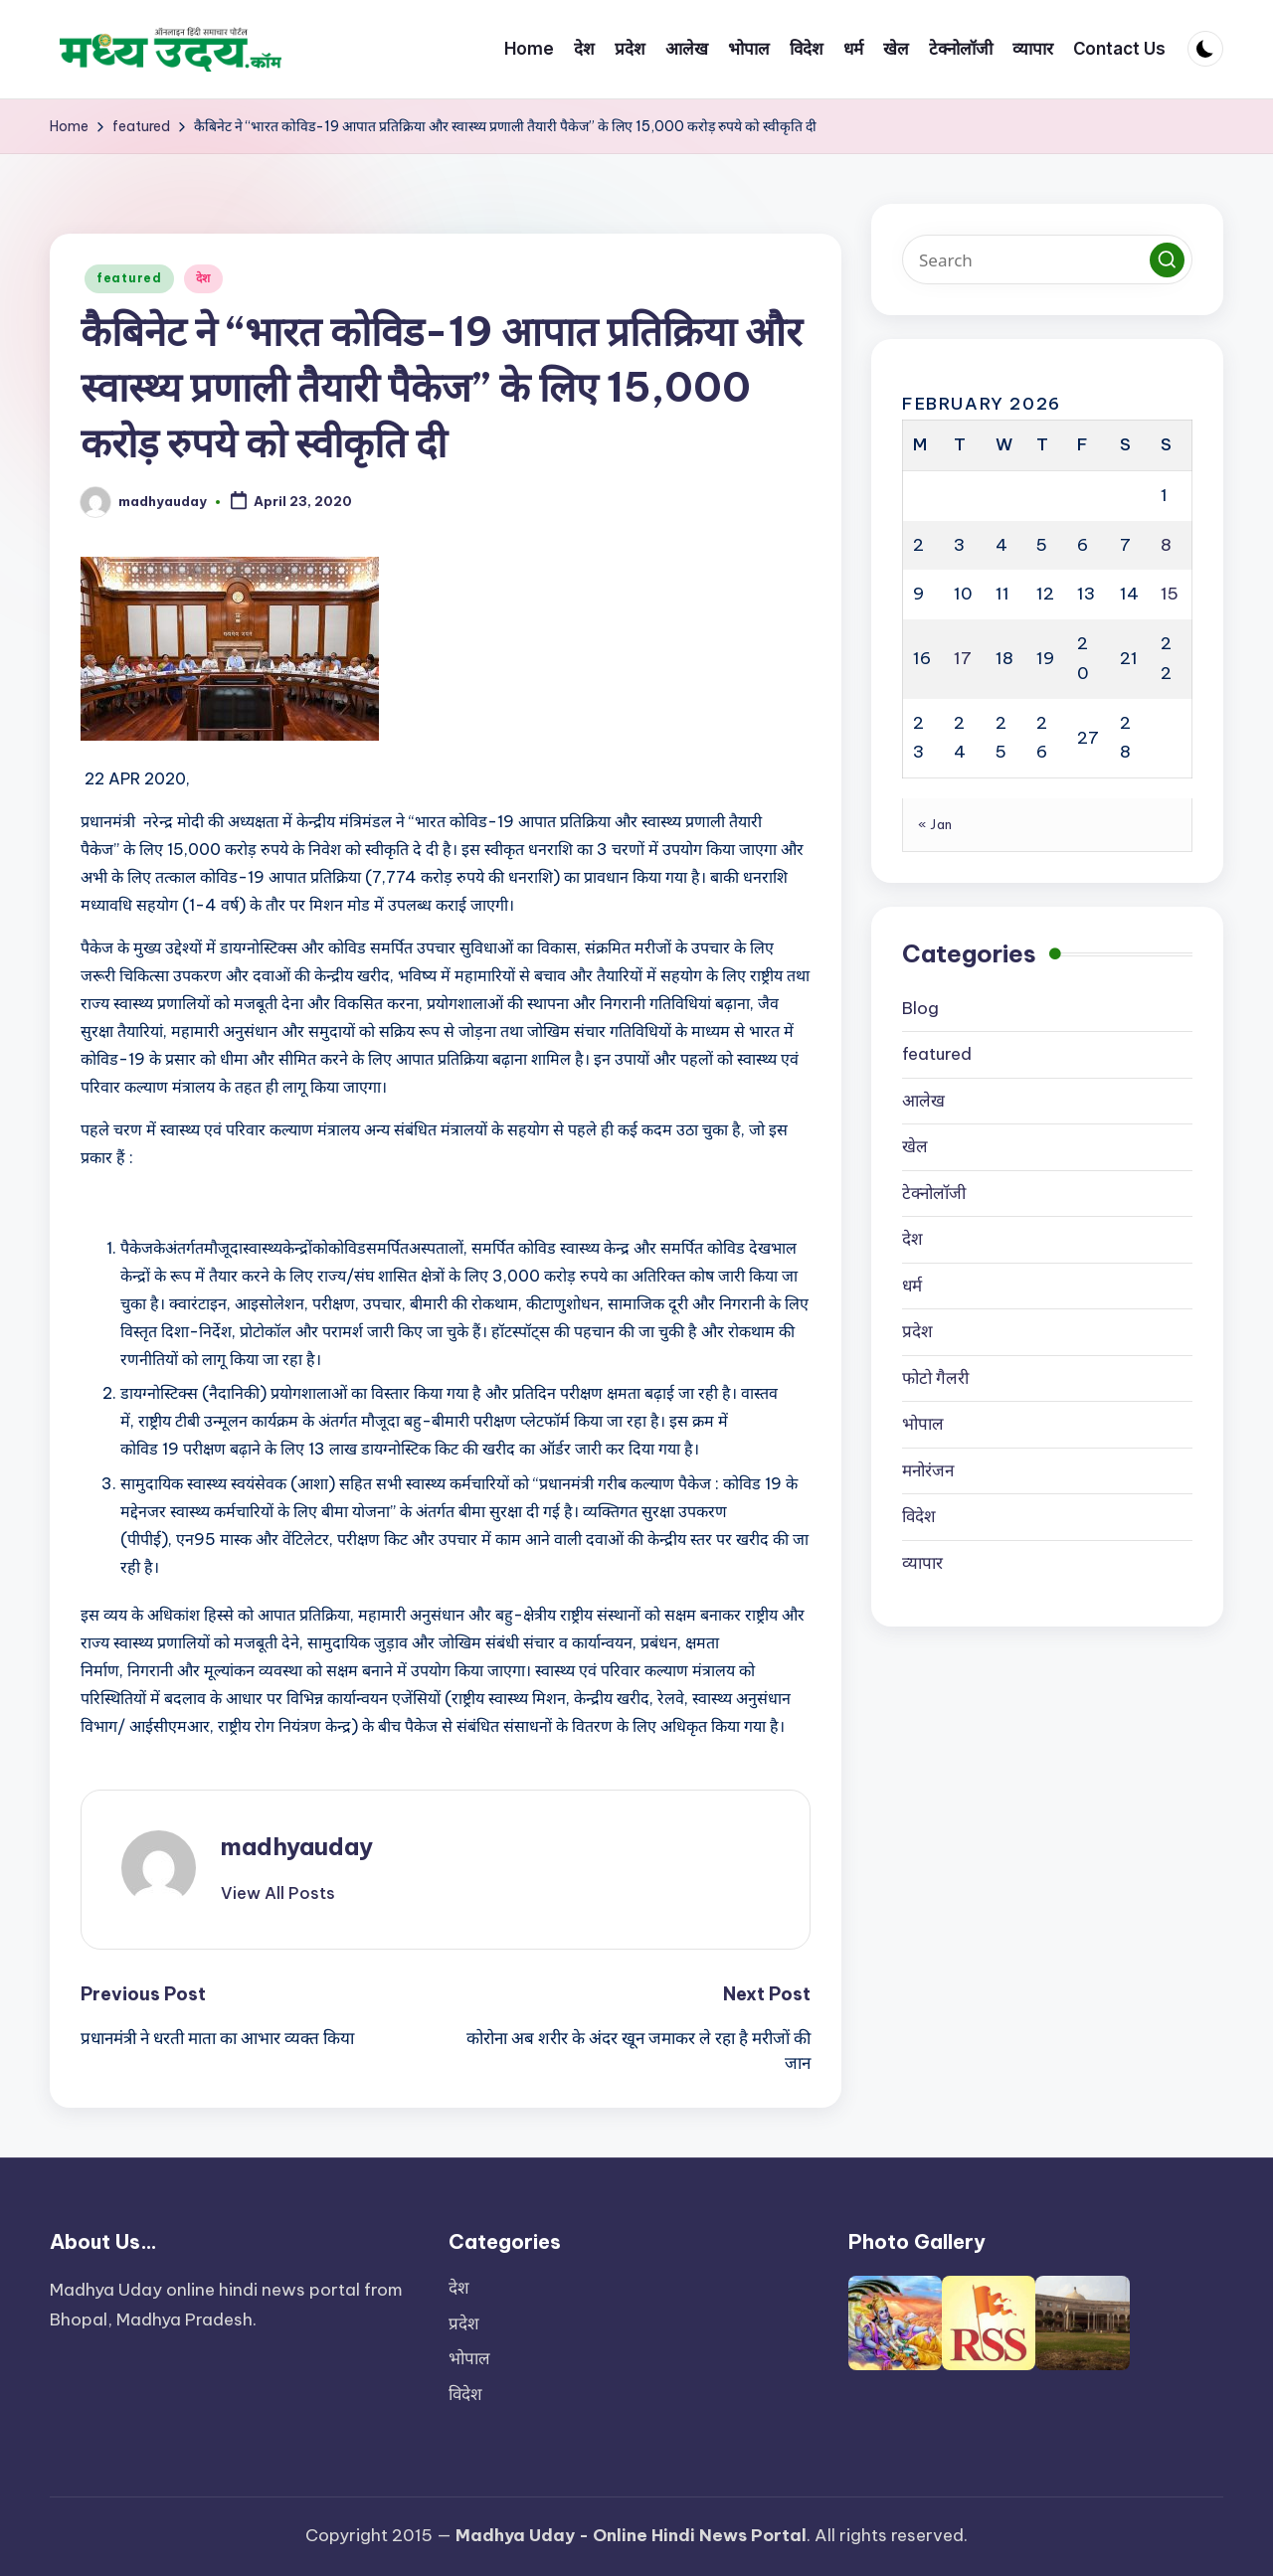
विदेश (919, 1516)
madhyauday (297, 1846)
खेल (915, 1146)
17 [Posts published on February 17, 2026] (963, 658)
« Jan (935, 824)
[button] (278, 1893)
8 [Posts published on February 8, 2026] (1166, 545)
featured (129, 277)
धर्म (912, 1285)
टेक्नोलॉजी (934, 1193)
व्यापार (922, 1563)
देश (203, 277)
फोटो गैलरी (935, 1378)
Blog (920, 1008)
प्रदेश (917, 1331)
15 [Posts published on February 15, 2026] (1170, 593)
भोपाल (923, 1424)
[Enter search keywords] (1047, 259)
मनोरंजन (928, 1470)
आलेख (923, 1101)
